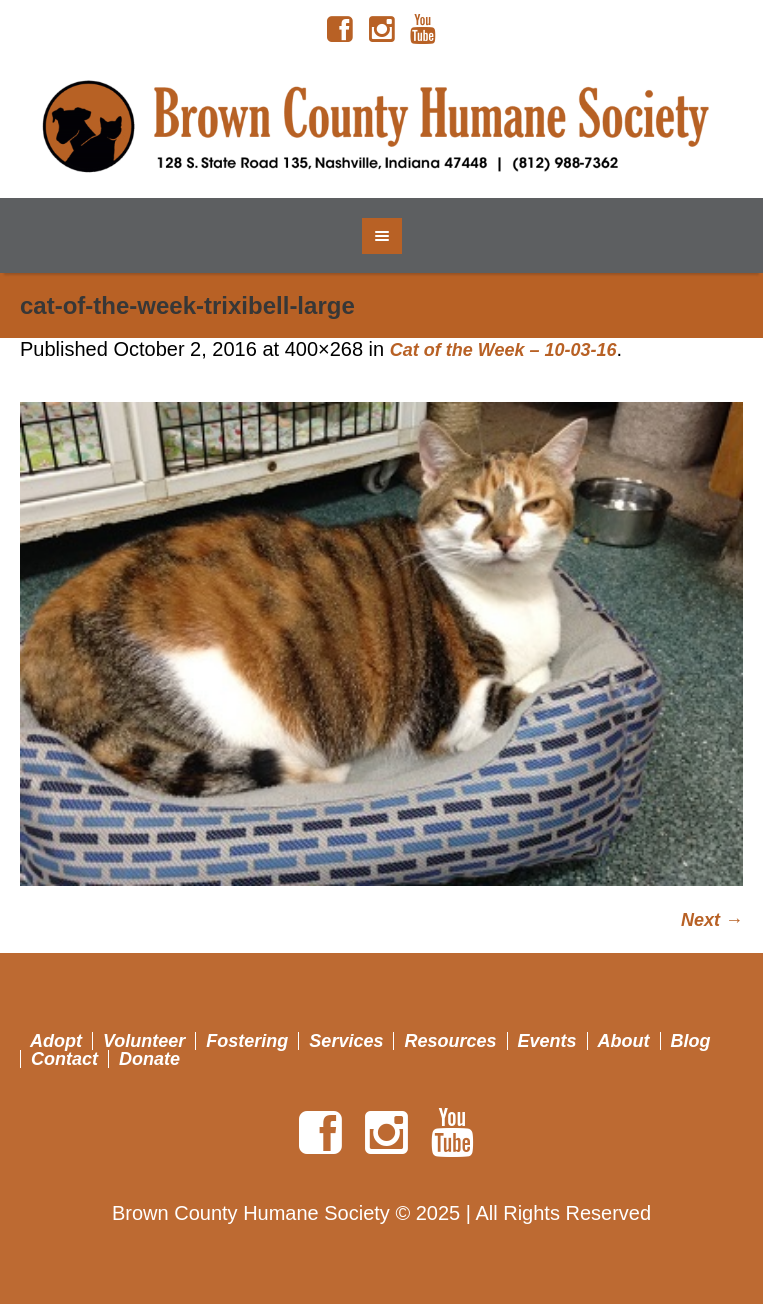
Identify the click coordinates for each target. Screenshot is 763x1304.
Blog (691, 1041)
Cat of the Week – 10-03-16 (503, 350)
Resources (450, 1041)
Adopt (56, 1041)
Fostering (247, 1041)
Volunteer (144, 1041)
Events (547, 1041)
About (624, 1041)
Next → (712, 920)
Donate (149, 1059)
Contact (64, 1059)
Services (346, 1041)
